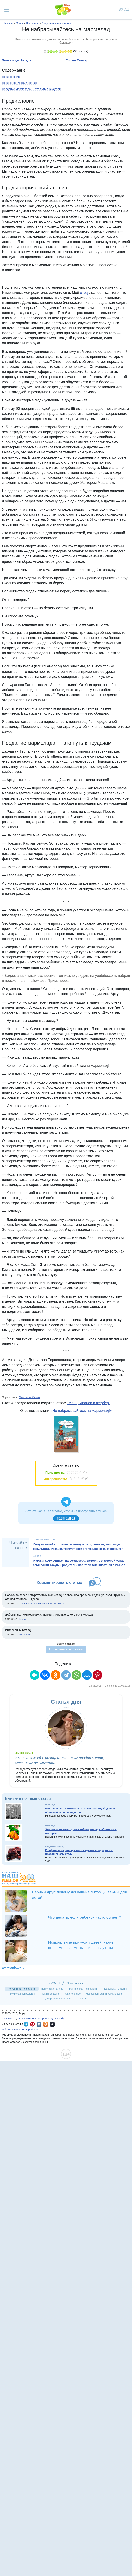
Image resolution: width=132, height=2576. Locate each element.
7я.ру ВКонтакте (39, 2024)
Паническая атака (52, 1988)
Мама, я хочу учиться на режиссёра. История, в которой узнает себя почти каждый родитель (79, 1563)
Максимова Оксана (29, 1397)
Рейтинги (7, 2029)
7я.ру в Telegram (26, 2024)
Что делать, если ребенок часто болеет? (84, 1917)
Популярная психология (21, 1988)
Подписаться (66, 1518)
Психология (75, 1983)
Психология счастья (115, 1988)
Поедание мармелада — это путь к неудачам (31, 89)
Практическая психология (82, 1988)
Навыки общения (50, 1993)
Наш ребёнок (30, 2029)
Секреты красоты (44, 1539)
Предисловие (11, 76)
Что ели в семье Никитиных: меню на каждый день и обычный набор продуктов (80, 1810)
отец (84, 293)
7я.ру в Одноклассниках (45, 2024)
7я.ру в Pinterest (32, 2024)
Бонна (17, 2029)
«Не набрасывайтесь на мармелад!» (81, 1411)
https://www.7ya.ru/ (29, 2018)
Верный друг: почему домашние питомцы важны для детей (79, 1895)
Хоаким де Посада (16, 60)
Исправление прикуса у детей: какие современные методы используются (80, 1945)
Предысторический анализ (19, 82)
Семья (55, 1983)
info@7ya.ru (9, 2018)
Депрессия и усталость (59, 1998)
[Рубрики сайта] (7, 10)
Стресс (82, 1998)
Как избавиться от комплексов (104, 1993)
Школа (37, 1556)
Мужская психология (22, 1993)
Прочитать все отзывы (66, 1649)
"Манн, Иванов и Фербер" (88, 1403)
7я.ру (52, 2024)
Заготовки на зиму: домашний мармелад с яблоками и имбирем (81, 1831)
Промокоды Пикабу (52, 2018)
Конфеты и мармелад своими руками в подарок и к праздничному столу (79, 1852)
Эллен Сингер (77, 60)
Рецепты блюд (54, 1846)
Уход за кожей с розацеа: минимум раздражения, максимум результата (76, 1546)
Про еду (50, 1804)
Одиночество (73, 1993)
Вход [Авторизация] (124, 9)
